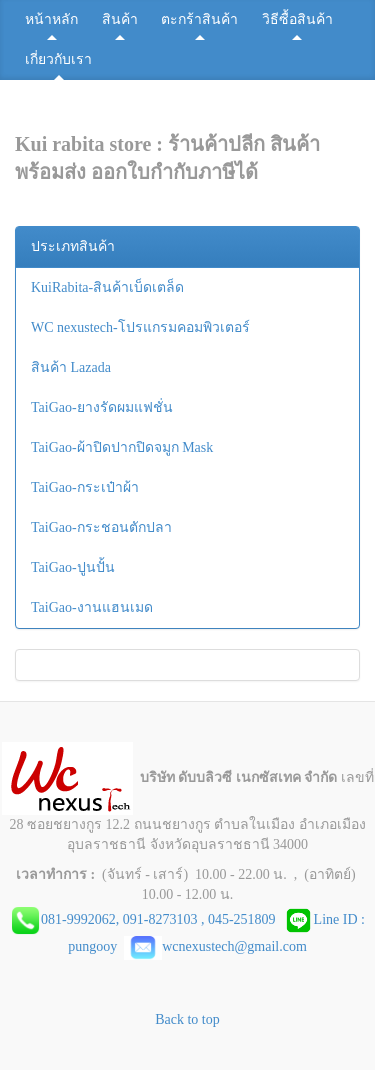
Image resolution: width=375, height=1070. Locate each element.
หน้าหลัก (51, 19)
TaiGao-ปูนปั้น (73, 567)
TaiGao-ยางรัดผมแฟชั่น (102, 407)
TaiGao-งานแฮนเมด (92, 607)
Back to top (187, 1019)
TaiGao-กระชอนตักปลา (101, 527)
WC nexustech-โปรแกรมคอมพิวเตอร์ (140, 327)
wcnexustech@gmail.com (215, 946)
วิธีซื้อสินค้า (297, 19)
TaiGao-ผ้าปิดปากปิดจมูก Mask (122, 447)
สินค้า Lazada (71, 367)
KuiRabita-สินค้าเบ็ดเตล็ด (107, 287)
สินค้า (120, 19)
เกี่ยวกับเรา (58, 59)
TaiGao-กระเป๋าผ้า (85, 487)
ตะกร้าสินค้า (199, 19)
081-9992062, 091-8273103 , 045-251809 (162, 919)
